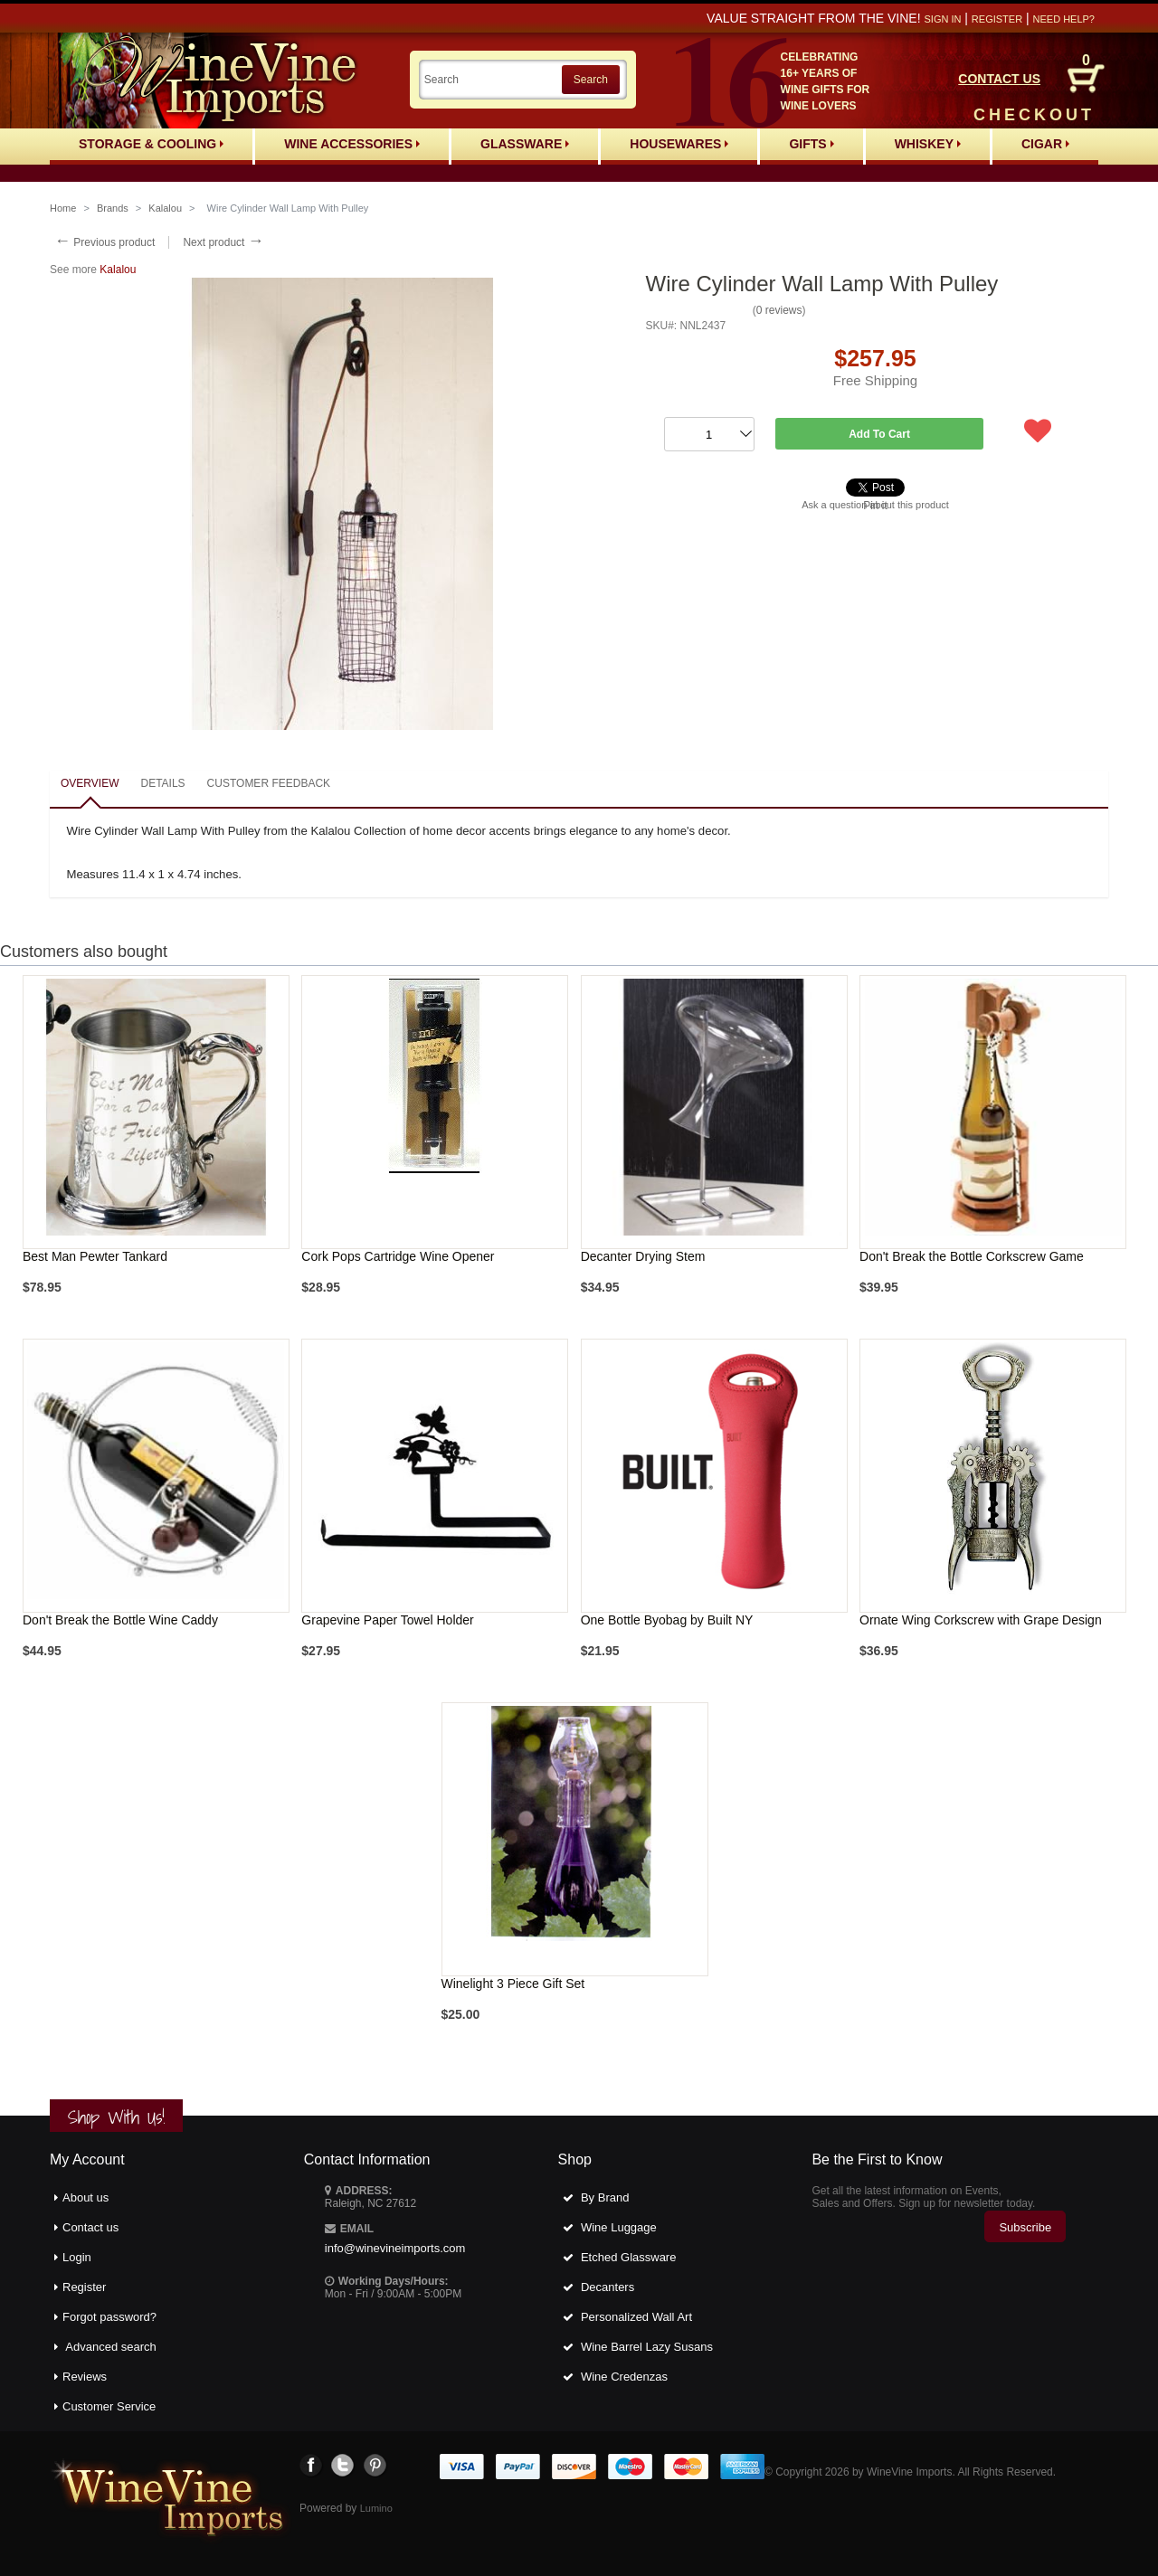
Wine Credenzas (624, 2376)
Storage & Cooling (151, 144)
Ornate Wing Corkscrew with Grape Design (980, 1620)
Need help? (1064, 19)
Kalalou (165, 208)
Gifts (811, 144)
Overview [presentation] (90, 783)
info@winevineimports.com (395, 2248)
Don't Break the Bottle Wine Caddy (120, 1620)
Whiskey (928, 144)
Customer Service (109, 2406)
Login (76, 2257)
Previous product (104, 242)
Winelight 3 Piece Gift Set (513, 1983)
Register (997, 19)
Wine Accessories (352, 144)
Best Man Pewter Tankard (95, 1256)
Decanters (607, 2287)
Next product (223, 242)
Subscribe (1025, 2227)
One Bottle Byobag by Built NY (667, 1620)
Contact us (90, 2227)
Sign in (942, 19)
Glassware (524, 144)
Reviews (84, 2376)
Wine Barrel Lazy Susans (647, 2346)
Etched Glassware (629, 2257)
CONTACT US (999, 78)
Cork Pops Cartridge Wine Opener (397, 1256)
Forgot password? (109, 2317)
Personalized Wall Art (636, 2317)
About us (85, 2197)
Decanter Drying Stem (643, 1256)
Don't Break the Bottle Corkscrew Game (971, 1256)
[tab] (89, 785)
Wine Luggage (619, 2227)
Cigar (1045, 144)
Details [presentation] (162, 783)
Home (63, 208)
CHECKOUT (1034, 115)
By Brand (605, 2197)
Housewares (679, 144)
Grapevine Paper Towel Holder (387, 1620)
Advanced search (110, 2346)
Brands (112, 208)
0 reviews (779, 310)
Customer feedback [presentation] (268, 783)
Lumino (376, 2508)
